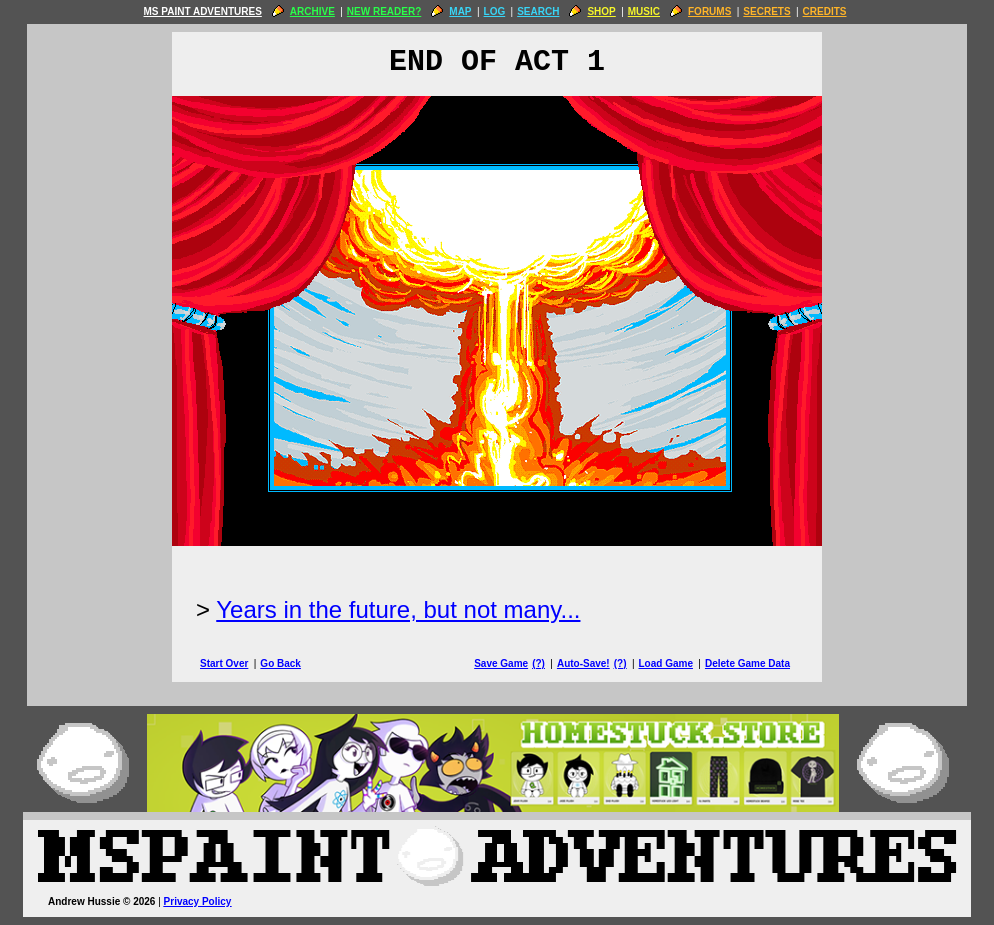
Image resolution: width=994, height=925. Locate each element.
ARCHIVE (312, 11)
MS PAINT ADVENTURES (202, 11)
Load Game (665, 663)
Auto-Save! (583, 663)
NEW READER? (384, 11)
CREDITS (825, 11)
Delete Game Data (747, 663)
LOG (495, 11)
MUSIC (644, 11)
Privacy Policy (198, 901)
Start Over (224, 663)
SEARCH (538, 11)
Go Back (280, 663)
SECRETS (766, 11)
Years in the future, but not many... (398, 609)
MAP (460, 11)
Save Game (501, 663)
